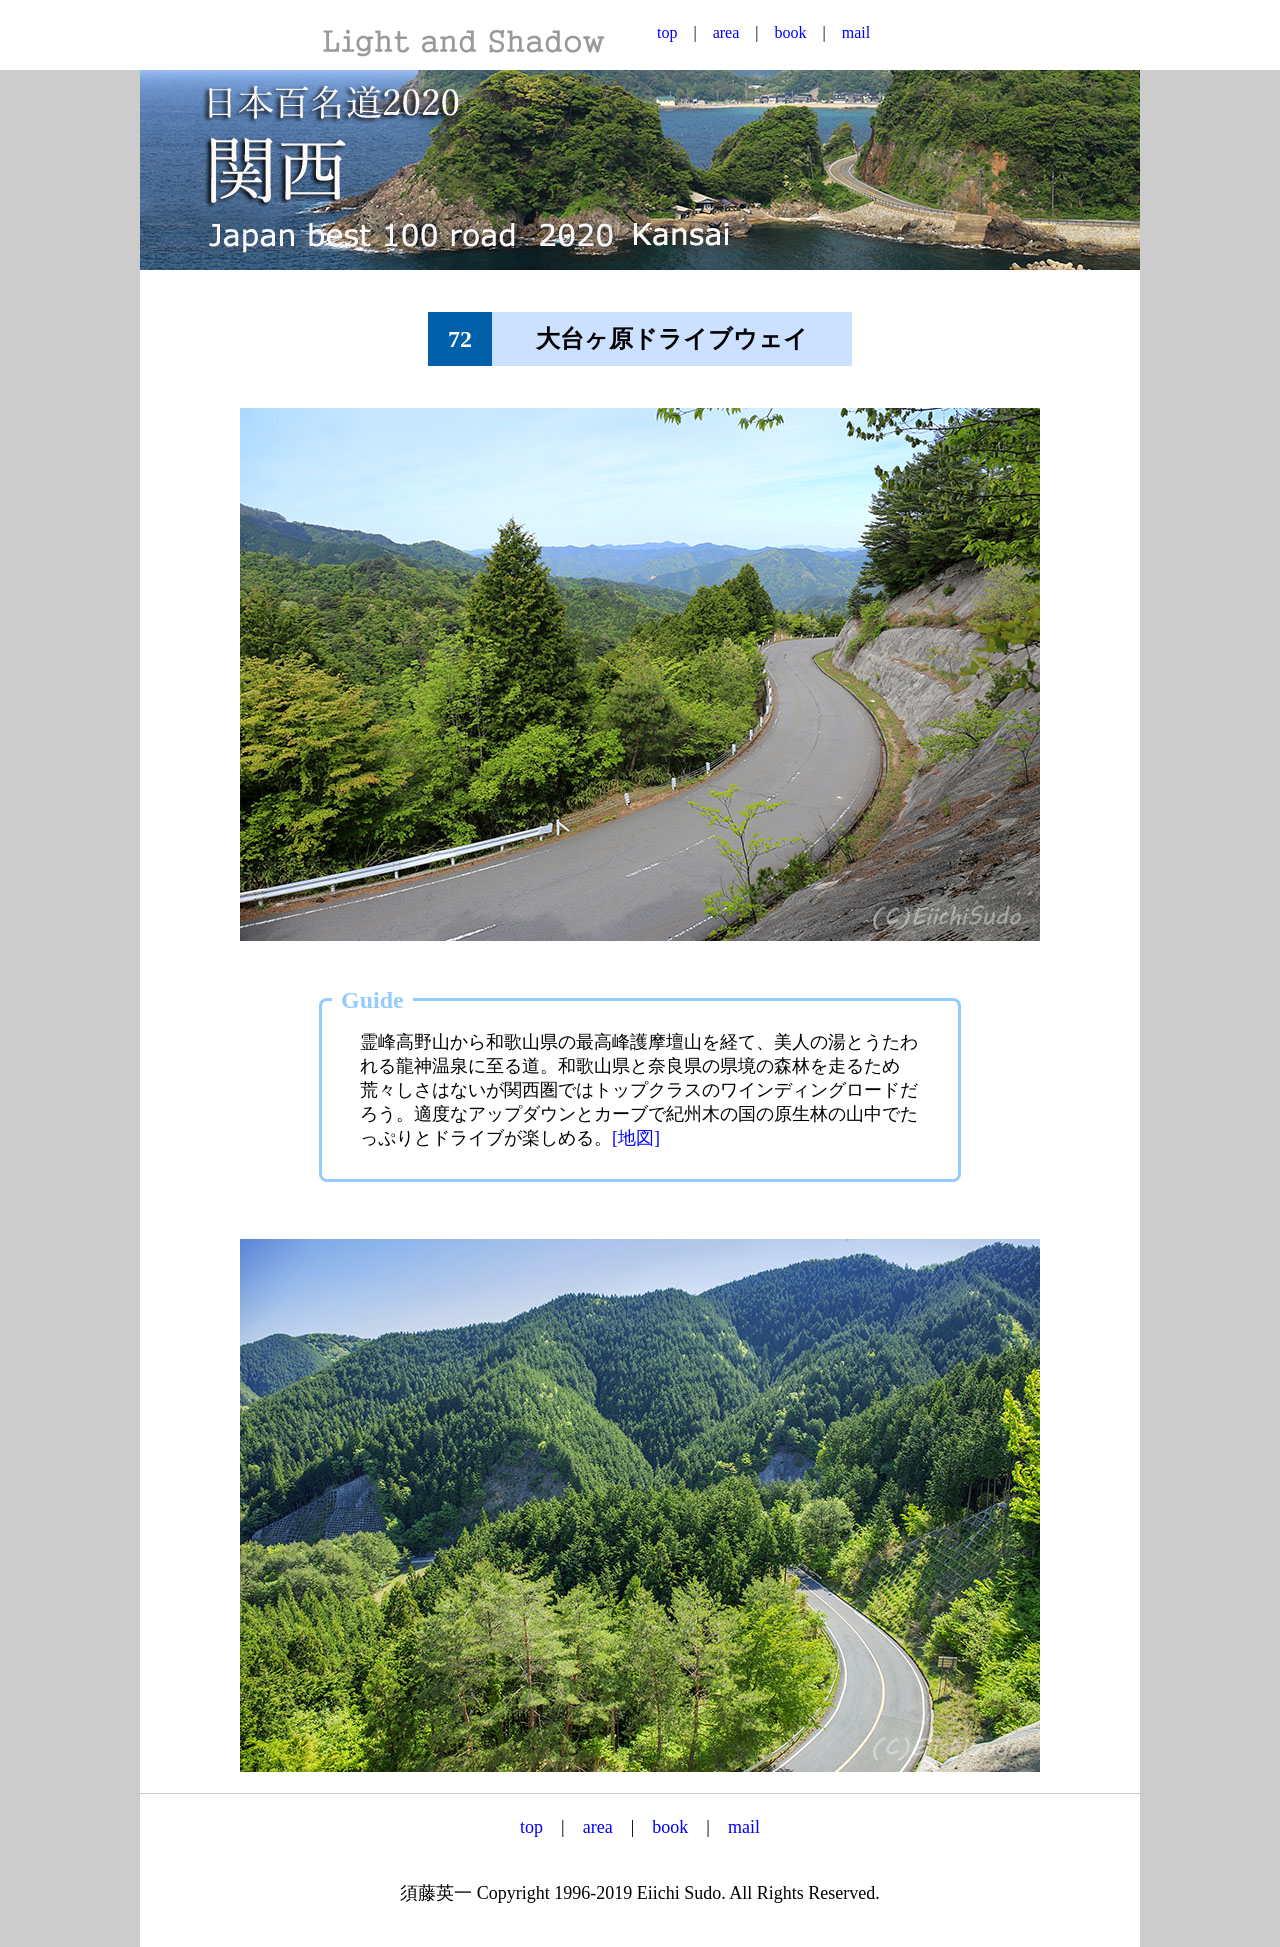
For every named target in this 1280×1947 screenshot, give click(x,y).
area (726, 32)
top (667, 32)
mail (856, 32)
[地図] (636, 1138)
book (791, 32)
